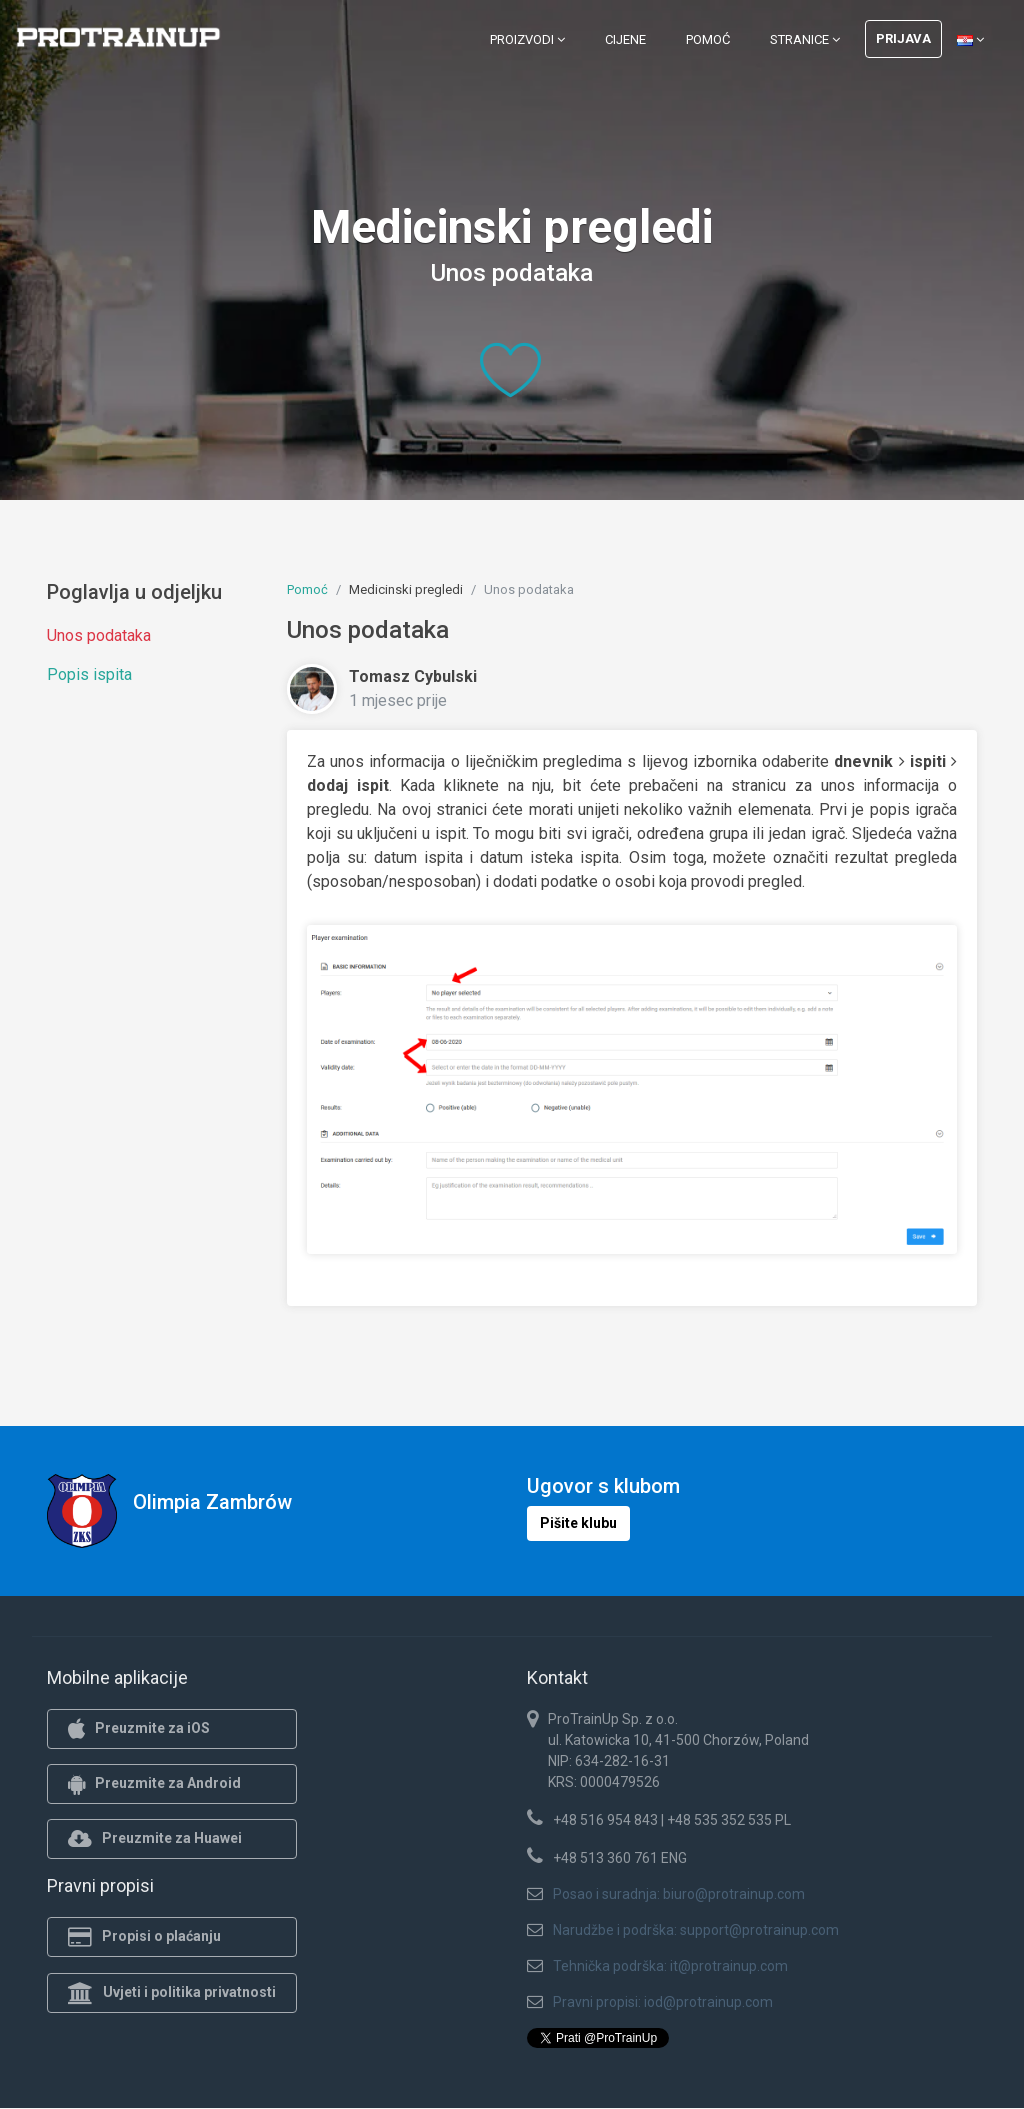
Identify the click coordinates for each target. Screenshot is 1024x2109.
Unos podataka (99, 635)
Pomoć (708, 39)
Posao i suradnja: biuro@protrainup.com (679, 1894)
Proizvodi (527, 39)
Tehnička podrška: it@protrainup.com (670, 1966)
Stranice (805, 39)
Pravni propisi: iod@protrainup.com (663, 2002)
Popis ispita (89, 674)
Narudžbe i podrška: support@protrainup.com (696, 1930)
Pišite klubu (578, 1523)
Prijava (903, 38)
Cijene (625, 39)
